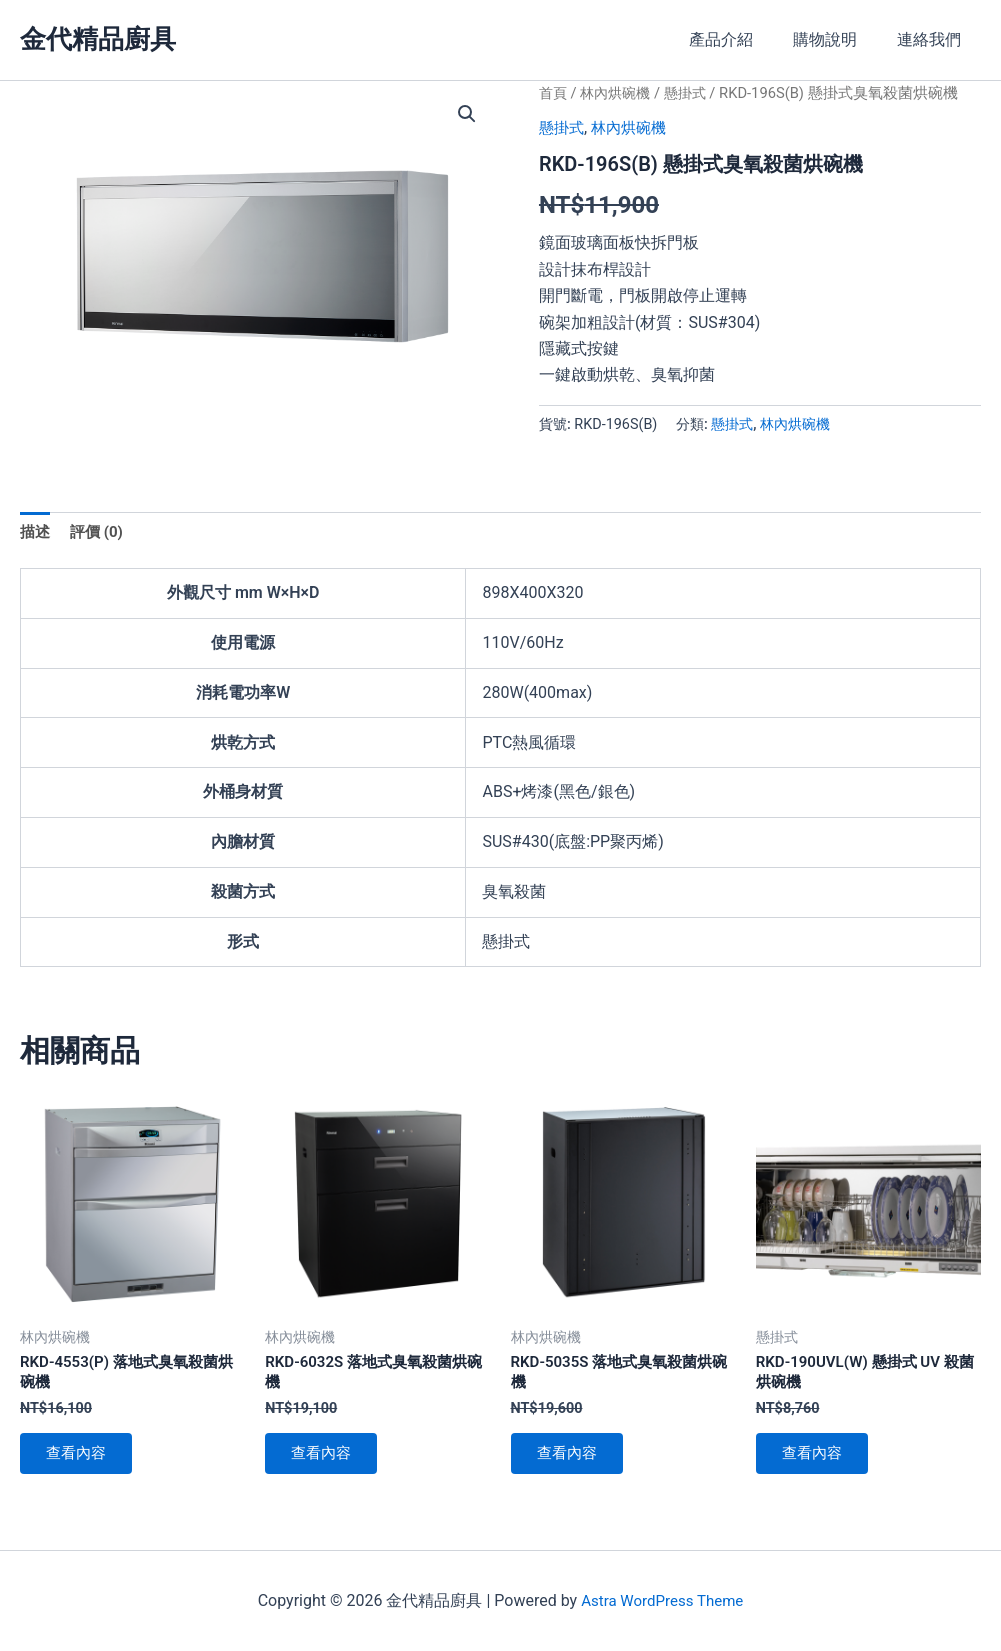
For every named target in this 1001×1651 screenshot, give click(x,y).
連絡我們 (933, 39)
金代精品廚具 (98, 39)
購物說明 (837, 39)
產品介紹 (741, 39)
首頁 (554, 93)
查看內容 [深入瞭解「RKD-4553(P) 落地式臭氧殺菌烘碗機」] (82, 1462)
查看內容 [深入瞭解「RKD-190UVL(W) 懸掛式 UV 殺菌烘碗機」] (818, 1462)
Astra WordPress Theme (662, 1600)
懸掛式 (693, 93)
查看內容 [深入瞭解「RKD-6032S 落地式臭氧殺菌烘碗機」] (327, 1462)
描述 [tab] (36, 532)
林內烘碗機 (619, 93)
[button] (467, 115)
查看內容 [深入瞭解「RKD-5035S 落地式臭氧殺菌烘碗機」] (573, 1462)
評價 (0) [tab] (100, 532)
